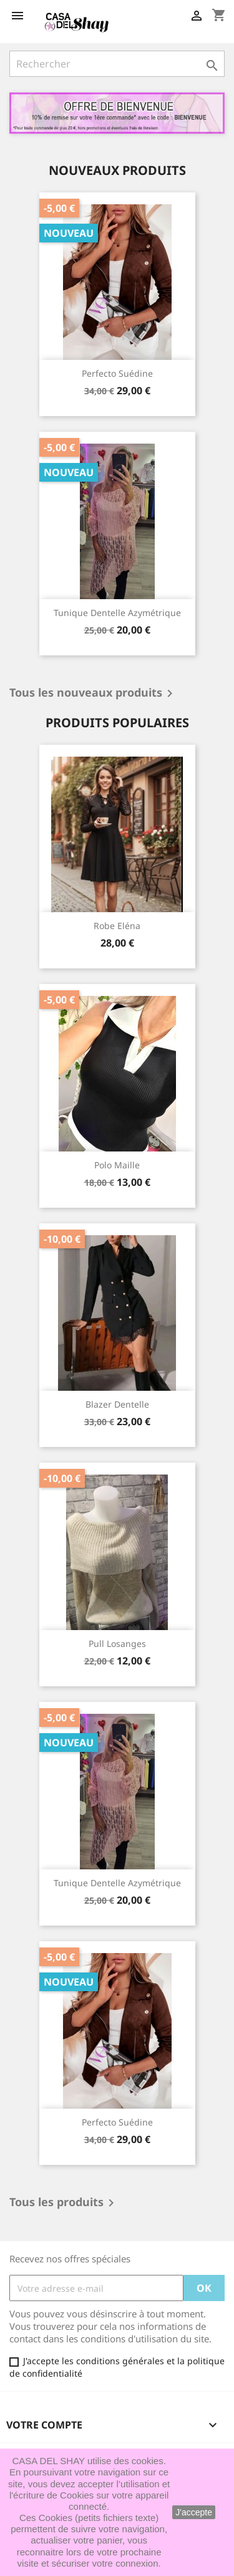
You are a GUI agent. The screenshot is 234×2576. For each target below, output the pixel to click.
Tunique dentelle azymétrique (117, 613)
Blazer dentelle (117, 1404)
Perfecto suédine (117, 373)
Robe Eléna (117, 926)
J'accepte (193, 2512)
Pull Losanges (117, 1643)
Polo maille (117, 1165)
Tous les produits (64, 2203)
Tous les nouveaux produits (93, 693)
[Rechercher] (117, 64)
